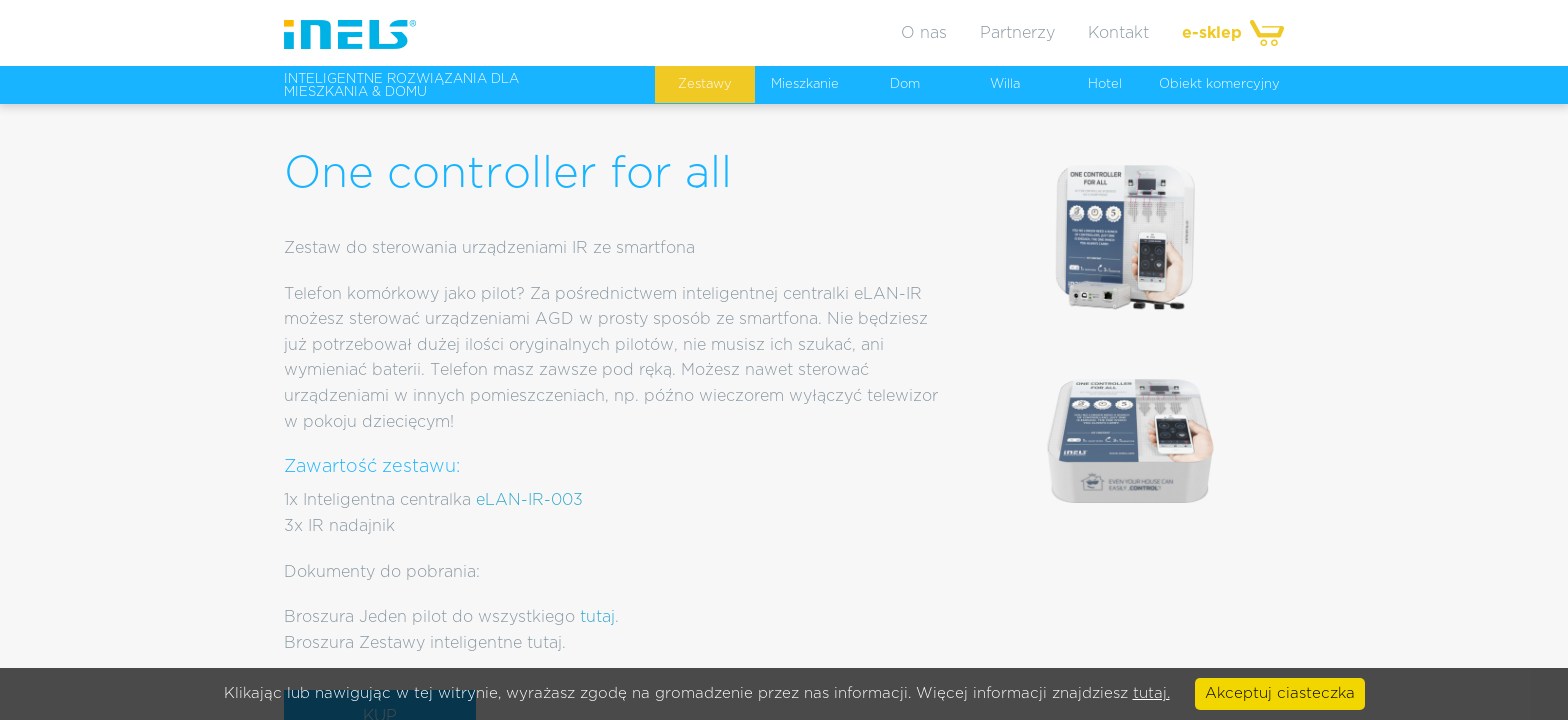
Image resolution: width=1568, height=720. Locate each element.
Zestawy (705, 84)
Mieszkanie (805, 84)
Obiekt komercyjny (1219, 84)
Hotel (1105, 84)
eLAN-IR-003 (529, 500)
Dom (905, 84)
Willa (1005, 84)
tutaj (597, 617)
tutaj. (1151, 693)
